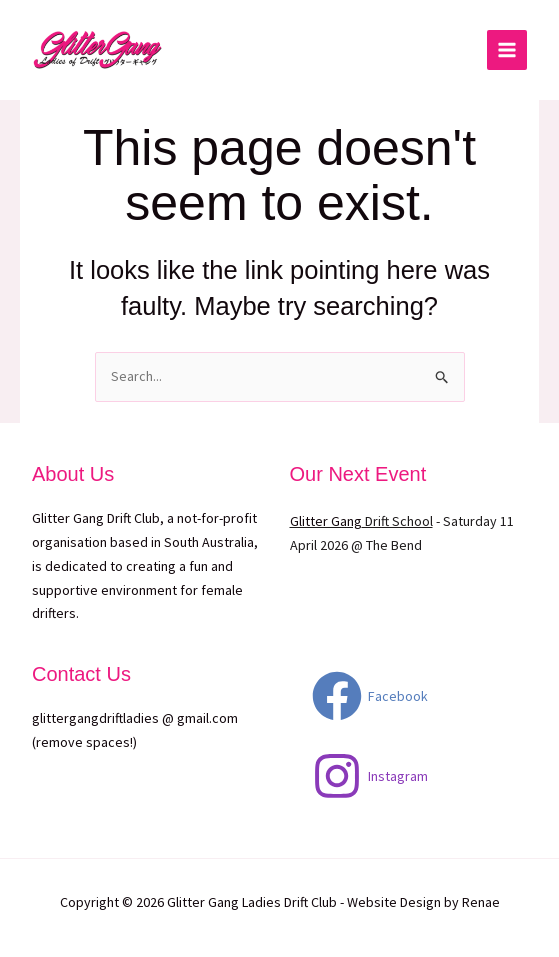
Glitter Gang (326, 521)
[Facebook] (370, 696)
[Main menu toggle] (507, 50)
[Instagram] (370, 776)
